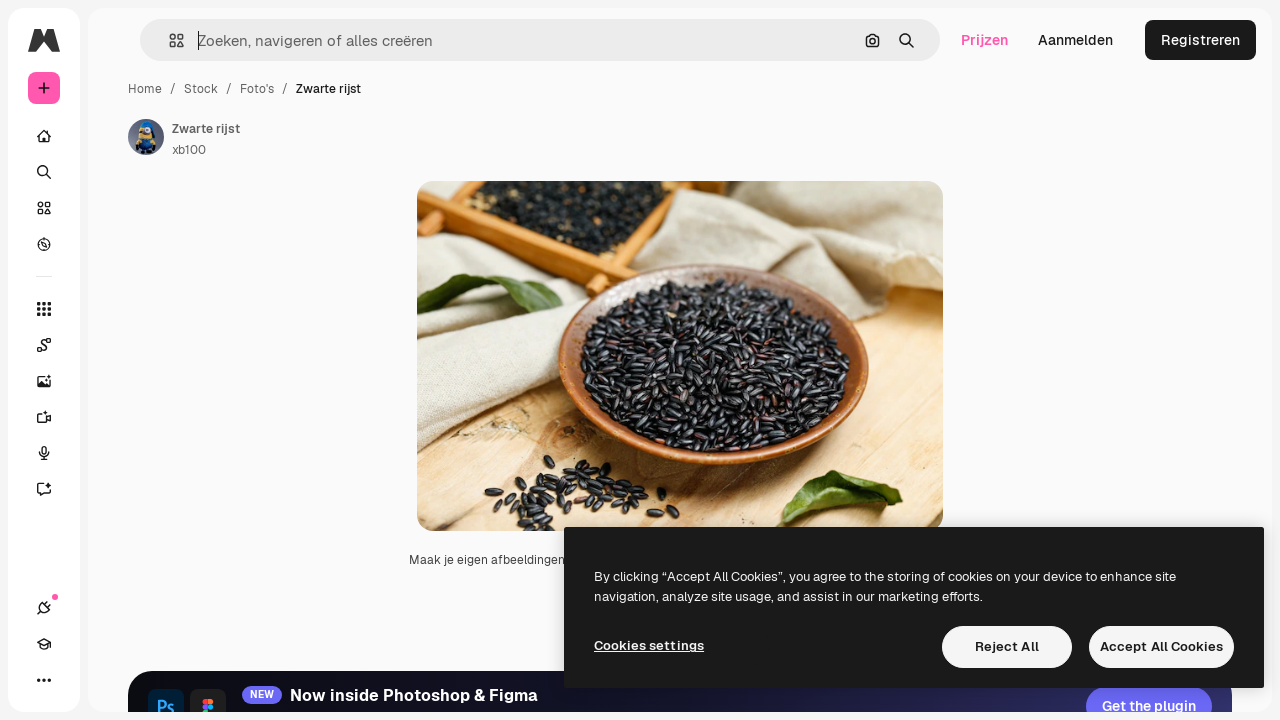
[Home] (120, 136)
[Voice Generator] (120, 453)
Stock (353, 89)
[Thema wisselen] (116, 680)
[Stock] (120, 208)
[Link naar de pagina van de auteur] (298, 137)
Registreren (1200, 40)
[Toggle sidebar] (196, 40)
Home (297, 89)
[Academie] (80, 680)
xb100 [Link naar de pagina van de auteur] (341, 150)
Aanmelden (1075, 40)
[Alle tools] (120, 309)
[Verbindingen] (44, 680)
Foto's (409, 89)
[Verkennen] (120, 244)
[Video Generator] (120, 417)
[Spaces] (120, 345)
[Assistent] (120, 489)
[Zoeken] (120, 172)
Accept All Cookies (1161, 646)
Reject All (1007, 646)
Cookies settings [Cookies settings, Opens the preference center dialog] (649, 645)
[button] (308, 40)
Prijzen (984, 40)
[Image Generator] (120, 381)
